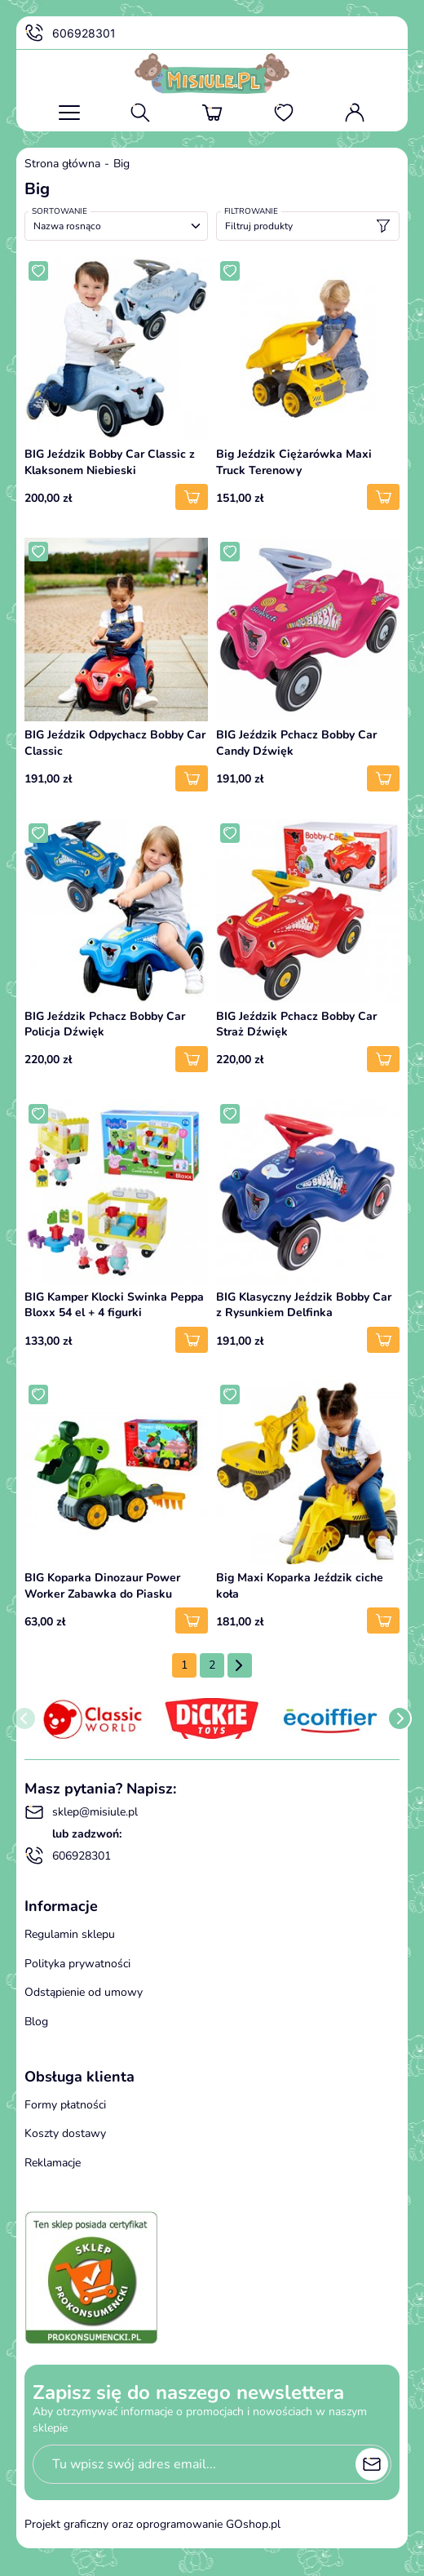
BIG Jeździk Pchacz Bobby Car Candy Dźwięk (296, 743)
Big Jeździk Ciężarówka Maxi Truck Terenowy (294, 462)
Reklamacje (52, 2162)
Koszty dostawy (65, 2133)
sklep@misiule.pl (81, 1812)
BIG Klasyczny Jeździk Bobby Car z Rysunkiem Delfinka (303, 1305)
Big (121, 163)
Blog (36, 2021)
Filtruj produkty (308, 226)
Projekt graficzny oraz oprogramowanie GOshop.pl (152, 2524)
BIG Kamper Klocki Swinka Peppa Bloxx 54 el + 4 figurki (114, 1305)
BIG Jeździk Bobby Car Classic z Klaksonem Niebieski (109, 462)
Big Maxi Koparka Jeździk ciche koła (299, 1586)
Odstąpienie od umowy (83, 1992)
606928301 (70, 33)
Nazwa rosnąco (67, 226)
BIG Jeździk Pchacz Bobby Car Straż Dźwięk (296, 1024)
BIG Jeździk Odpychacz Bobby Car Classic (114, 743)
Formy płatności (65, 2105)
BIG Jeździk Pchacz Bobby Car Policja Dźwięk (104, 1024)
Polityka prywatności (77, 1963)
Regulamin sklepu (69, 1934)
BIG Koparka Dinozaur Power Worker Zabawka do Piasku (102, 1586)
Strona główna (62, 163)
